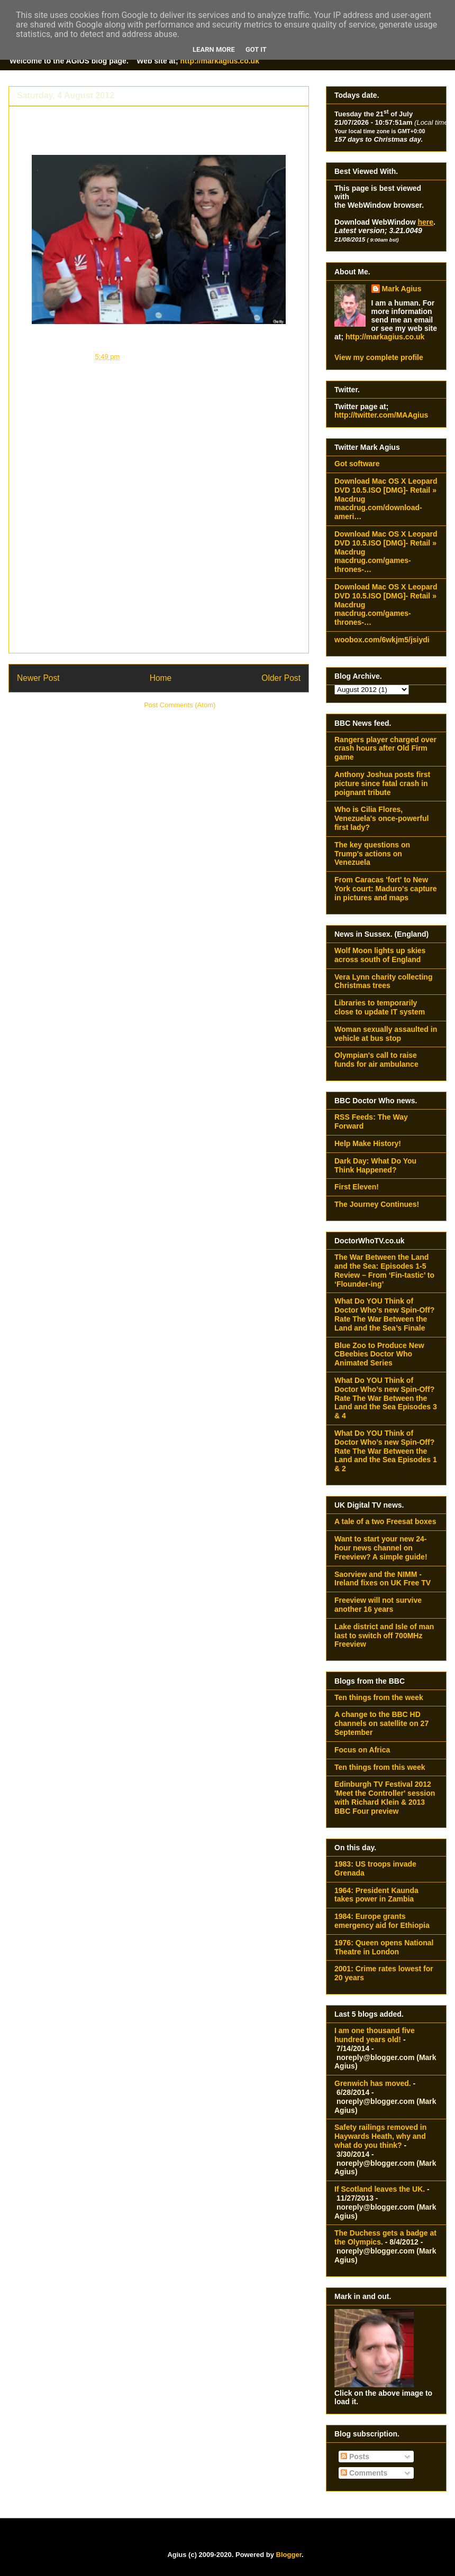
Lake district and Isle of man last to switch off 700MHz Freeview (384, 1635)
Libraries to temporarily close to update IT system (379, 1007)
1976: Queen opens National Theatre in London (384, 1947)
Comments (364, 2473)
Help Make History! (367, 1143)
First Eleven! (356, 1187)
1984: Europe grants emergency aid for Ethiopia (382, 1920)
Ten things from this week (379, 1767)
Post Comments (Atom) (179, 705)
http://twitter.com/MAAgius (381, 415)
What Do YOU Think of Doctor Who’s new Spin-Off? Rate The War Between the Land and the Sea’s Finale (384, 1314)
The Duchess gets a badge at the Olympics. (137, 117)
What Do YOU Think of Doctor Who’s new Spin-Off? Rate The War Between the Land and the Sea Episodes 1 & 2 (385, 1451)
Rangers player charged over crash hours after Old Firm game (385, 748)
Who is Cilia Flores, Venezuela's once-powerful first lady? (381, 818)
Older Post (281, 677)
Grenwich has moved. (372, 2083)
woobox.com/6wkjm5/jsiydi (382, 639)
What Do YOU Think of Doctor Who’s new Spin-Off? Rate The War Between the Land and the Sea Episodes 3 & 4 (385, 1398)
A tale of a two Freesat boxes (385, 1521)
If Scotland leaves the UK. (379, 2189)
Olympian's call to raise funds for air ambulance (376, 1059)
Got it (256, 49)
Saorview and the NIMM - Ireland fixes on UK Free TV (382, 1578)
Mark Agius (402, 288)
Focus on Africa (362, 1750)
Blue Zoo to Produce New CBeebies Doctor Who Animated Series (379, 1354)
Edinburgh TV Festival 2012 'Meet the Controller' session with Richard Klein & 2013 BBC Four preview (384, 1797)
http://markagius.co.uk (219, 61)
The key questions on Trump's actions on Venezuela (372, 854)
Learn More (214, 49)
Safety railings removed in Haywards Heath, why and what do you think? (380, 2136)
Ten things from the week (378, 1697)
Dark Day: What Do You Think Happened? (375, 1165)
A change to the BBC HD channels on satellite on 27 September (381, 1723)
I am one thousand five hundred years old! (374, 2035)
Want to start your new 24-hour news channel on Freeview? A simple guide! (380, 1548)
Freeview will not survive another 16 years (378, 1604)
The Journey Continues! (376, 1204)
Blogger (289, 2555)
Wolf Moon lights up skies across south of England (379, 955)
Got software (357, 463)
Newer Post (38, 677)
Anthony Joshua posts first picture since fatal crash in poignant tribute (382, 783)
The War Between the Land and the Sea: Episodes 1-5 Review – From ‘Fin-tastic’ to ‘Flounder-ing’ (384, 1270)
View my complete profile (378, 357)
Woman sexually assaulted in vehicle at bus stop (385, 1033)
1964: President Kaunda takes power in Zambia (376, 1895)
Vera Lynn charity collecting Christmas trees (383, 981)
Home (161, 677)
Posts (355, 2456)
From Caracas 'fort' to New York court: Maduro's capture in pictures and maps (385, 888)
